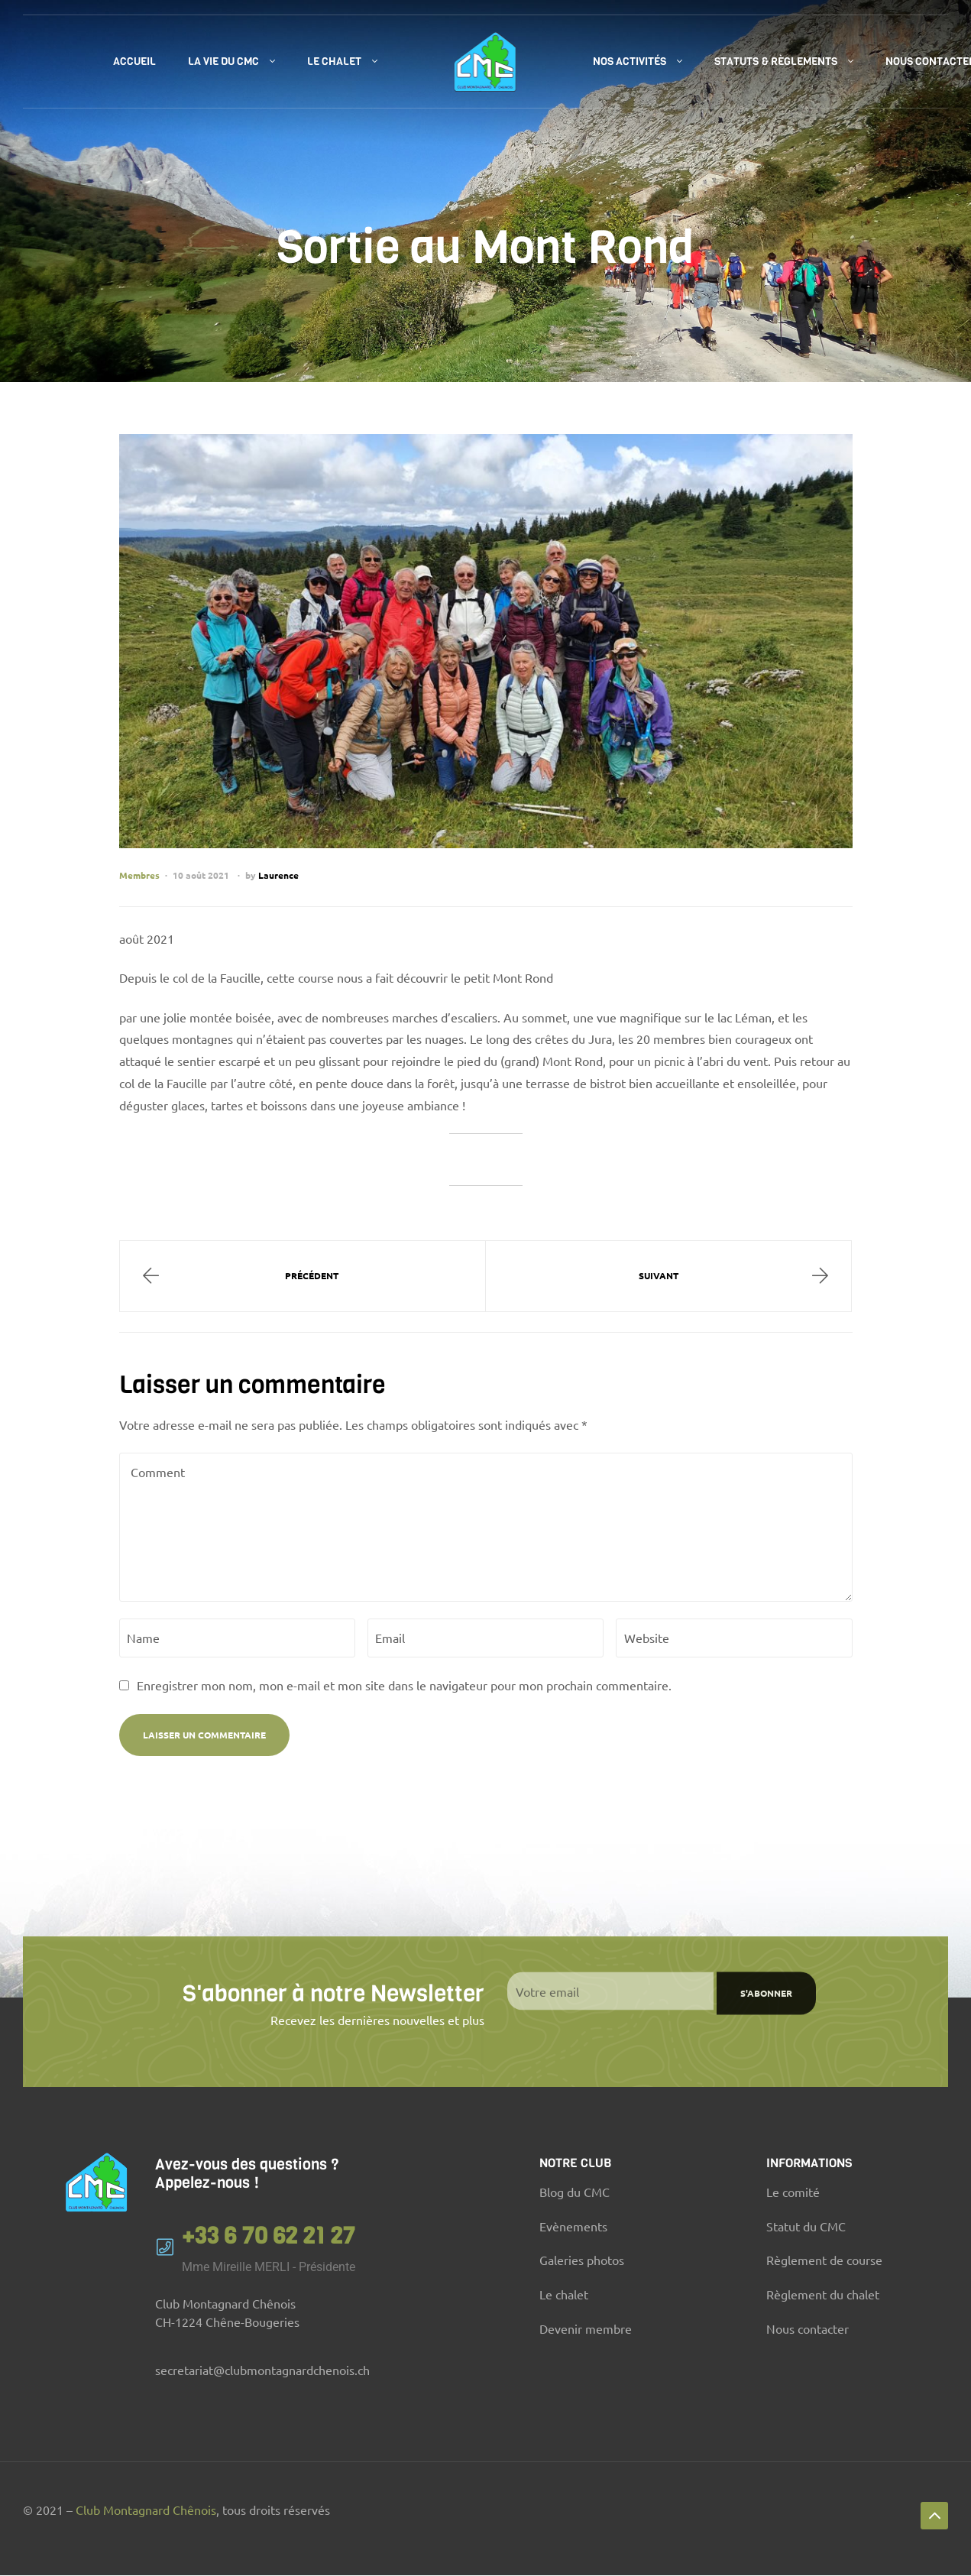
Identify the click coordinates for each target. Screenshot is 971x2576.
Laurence (278, 875)
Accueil (134, 61)
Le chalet (334, 61)
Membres (139, 875)
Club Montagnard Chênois (146, 2510)
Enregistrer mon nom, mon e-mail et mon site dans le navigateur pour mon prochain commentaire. (404, 1685)
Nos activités (629, 61)
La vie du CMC (223, 61)
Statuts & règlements (775, 61)
